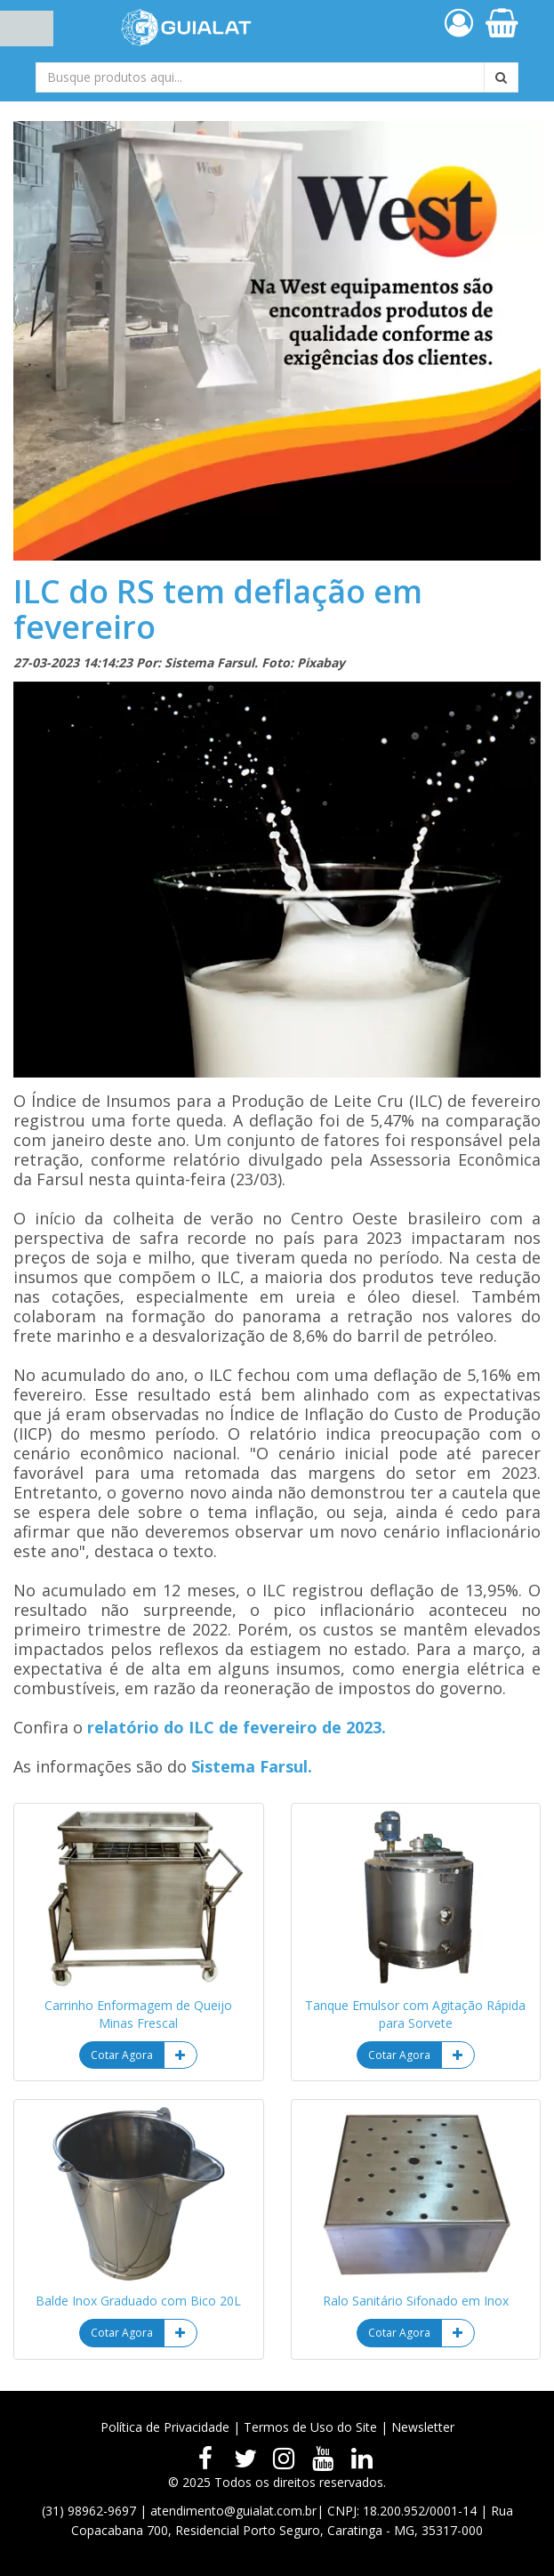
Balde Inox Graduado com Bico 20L (138, 2300)
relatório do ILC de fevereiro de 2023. (236, 1727)
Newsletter (422, 2427)
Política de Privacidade (164, 2427)
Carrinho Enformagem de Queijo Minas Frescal (138, 2014)
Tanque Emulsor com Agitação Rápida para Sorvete (415, 2014)
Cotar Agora (122, 2055)
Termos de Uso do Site (310, 2427)
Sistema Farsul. (251, 1766)
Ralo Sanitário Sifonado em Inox (416, 2300)
